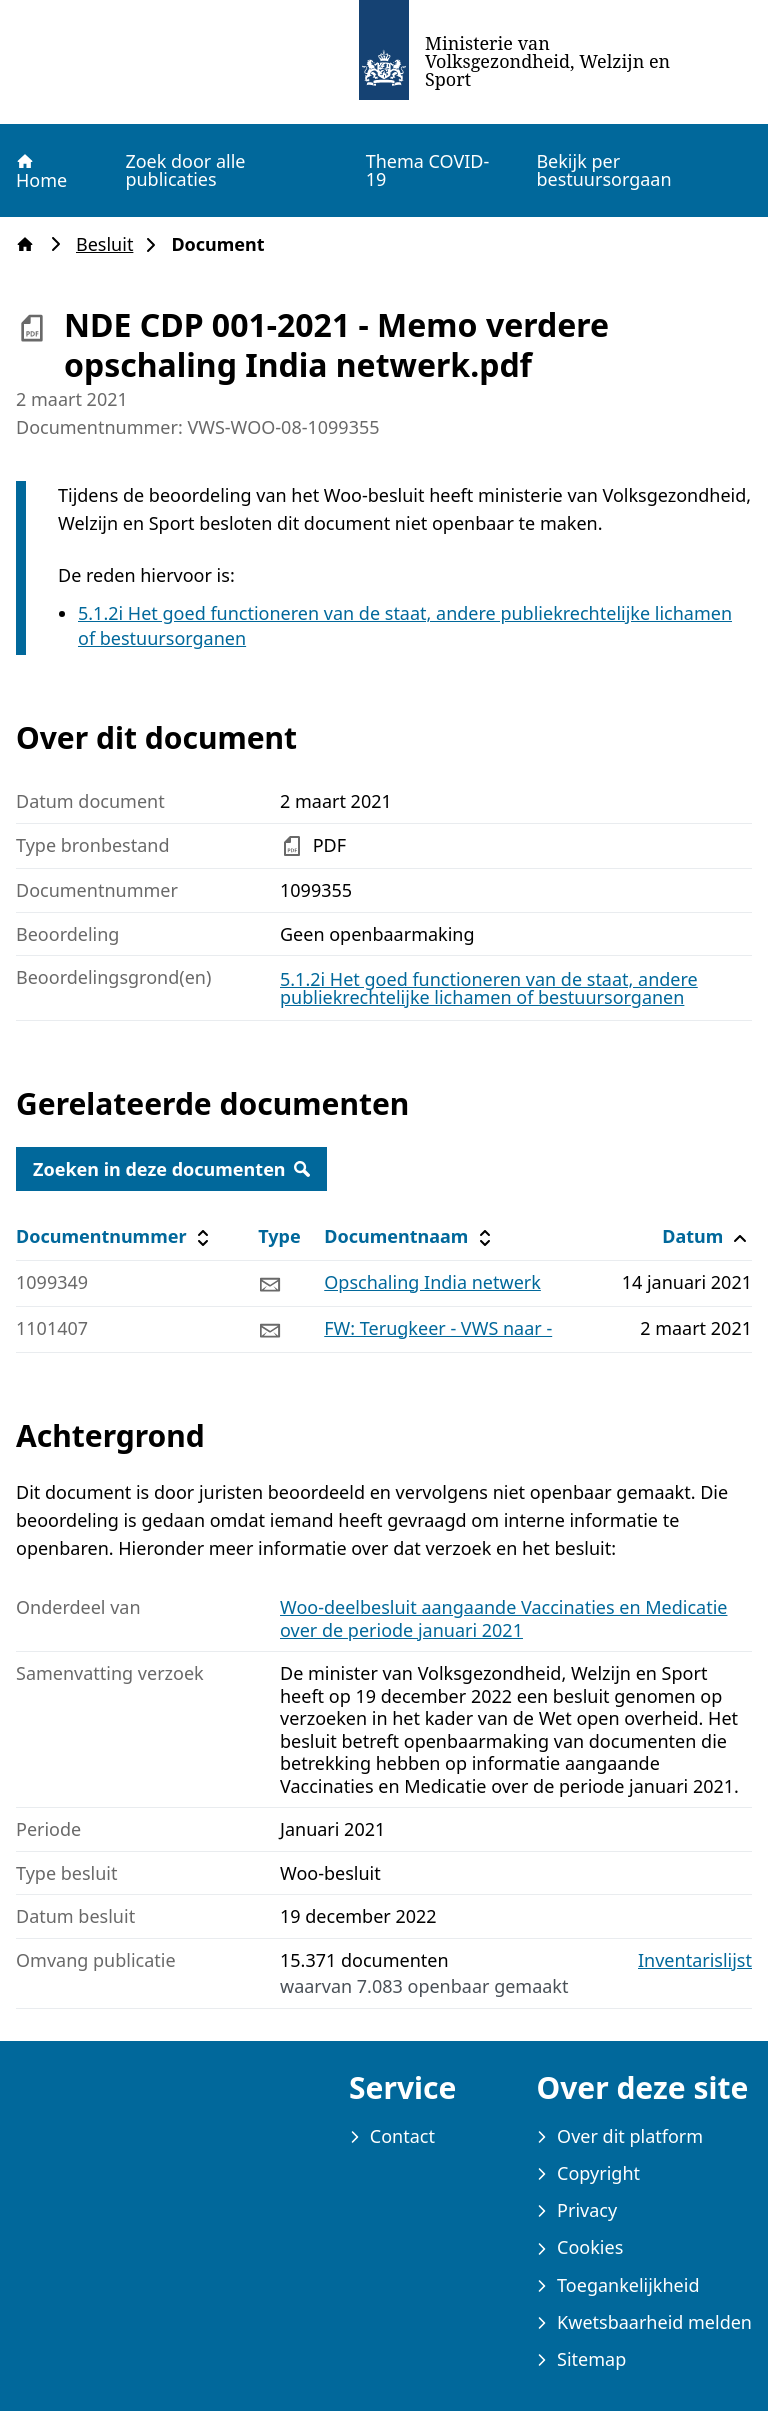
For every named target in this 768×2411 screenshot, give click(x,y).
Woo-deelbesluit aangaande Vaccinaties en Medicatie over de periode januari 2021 (503, 1618)
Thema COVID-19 (428, 170)
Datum (706, 1236)
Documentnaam (410, 1236)
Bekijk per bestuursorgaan (603, 170)
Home (40, 171)
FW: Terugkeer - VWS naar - (438, 1328)
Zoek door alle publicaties (185, 170)
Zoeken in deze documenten (171, 1169)
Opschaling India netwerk (432, 1282)
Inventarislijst (695, 1960)
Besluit (110, 244)
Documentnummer (115, 1236)
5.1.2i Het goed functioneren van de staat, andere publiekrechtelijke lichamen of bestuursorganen (489, 988)
